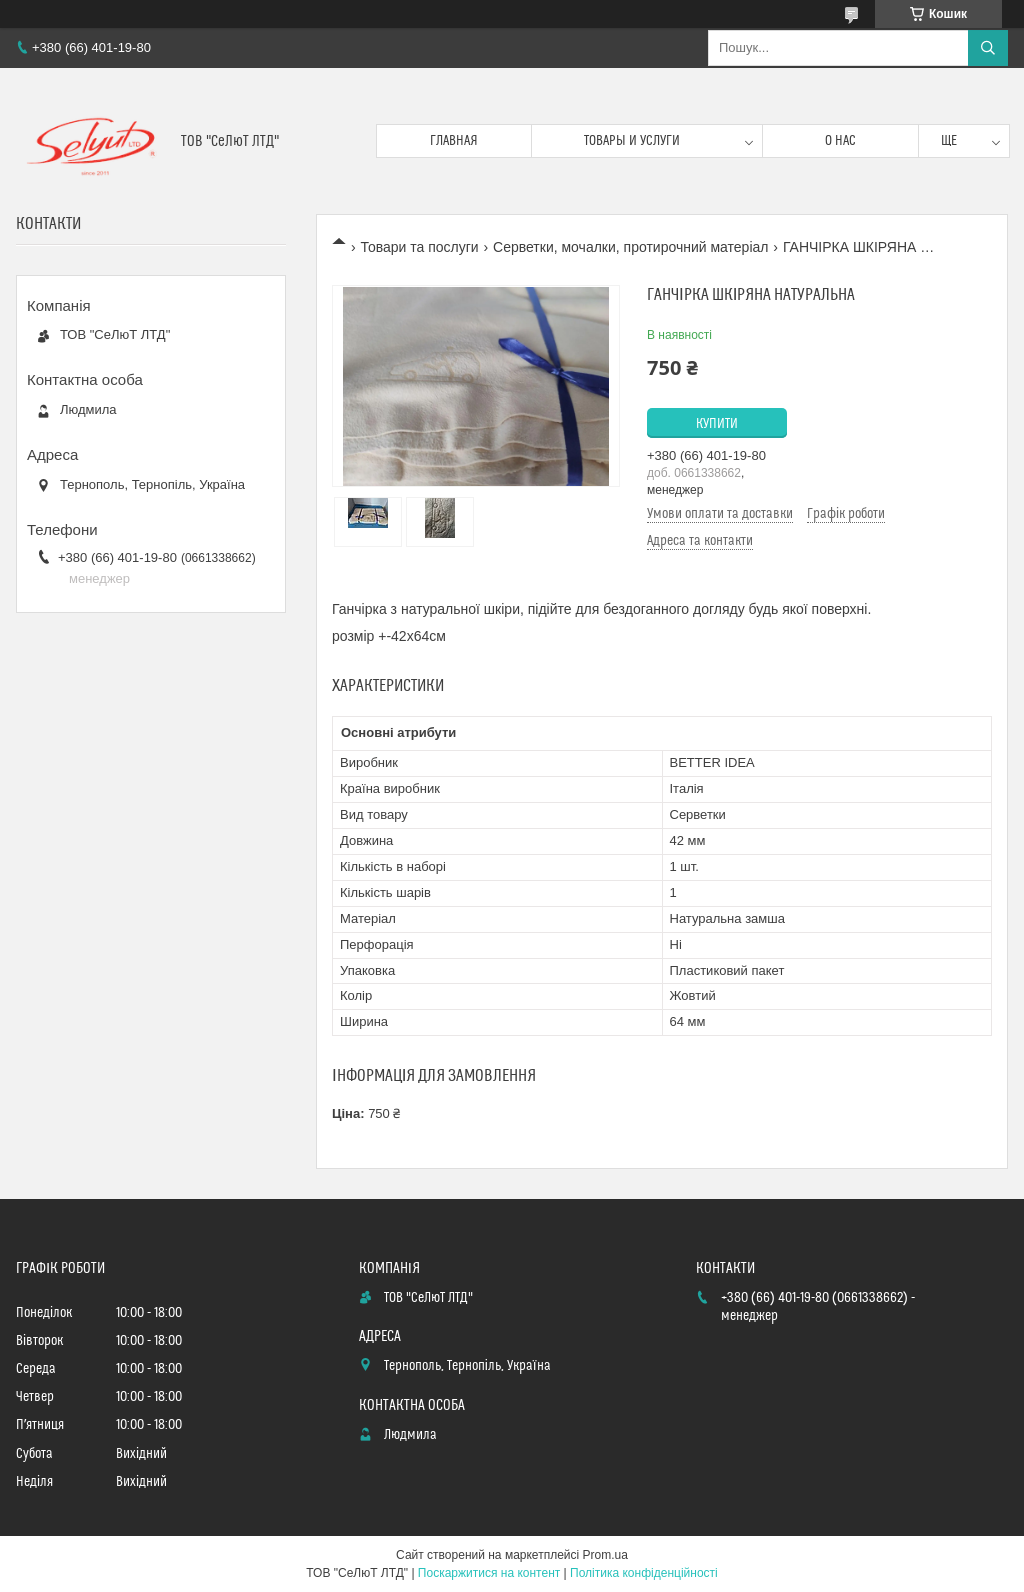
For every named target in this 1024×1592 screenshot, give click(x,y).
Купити (717, 424)
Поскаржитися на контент (489, 1573)
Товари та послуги (419, 247)
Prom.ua (605, 1555)
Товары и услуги (632, 141)
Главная (454, 141)
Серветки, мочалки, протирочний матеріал (630, 247)
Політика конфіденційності (644, 1573)
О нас (840, 141)
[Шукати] (988, 48)
